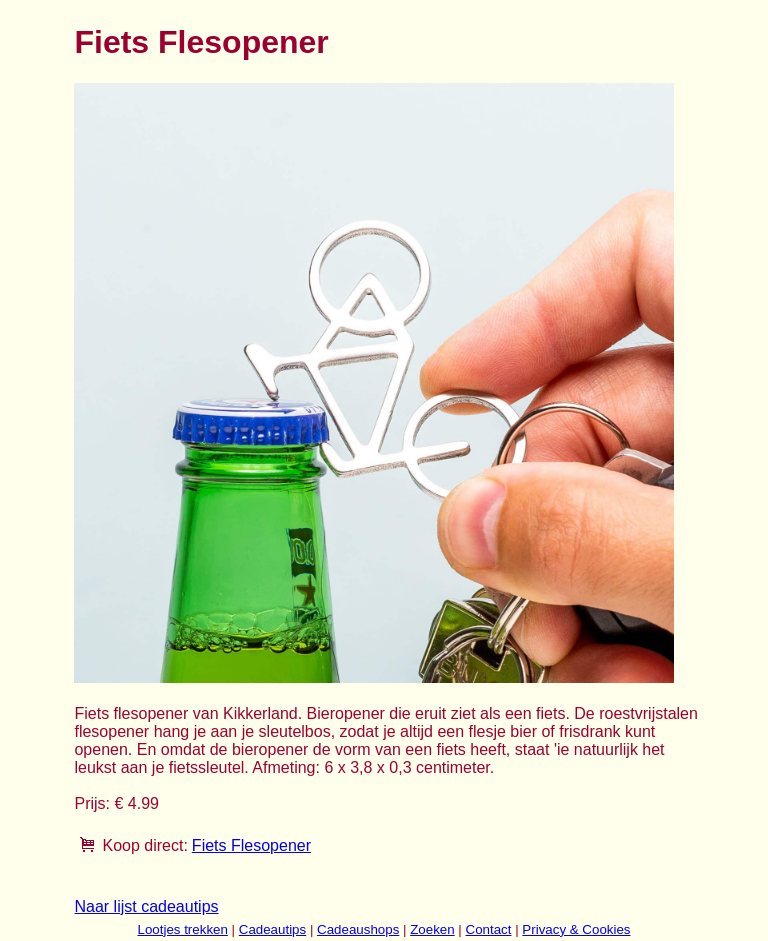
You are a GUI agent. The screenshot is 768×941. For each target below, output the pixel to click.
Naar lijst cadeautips (146, 906)
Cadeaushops (358, 929)
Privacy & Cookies (576, 929)
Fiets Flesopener (251, 845)
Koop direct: (144, 845)
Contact (489, 929)
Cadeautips (272, 929)
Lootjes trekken (182, 929)
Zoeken (432, 929)
